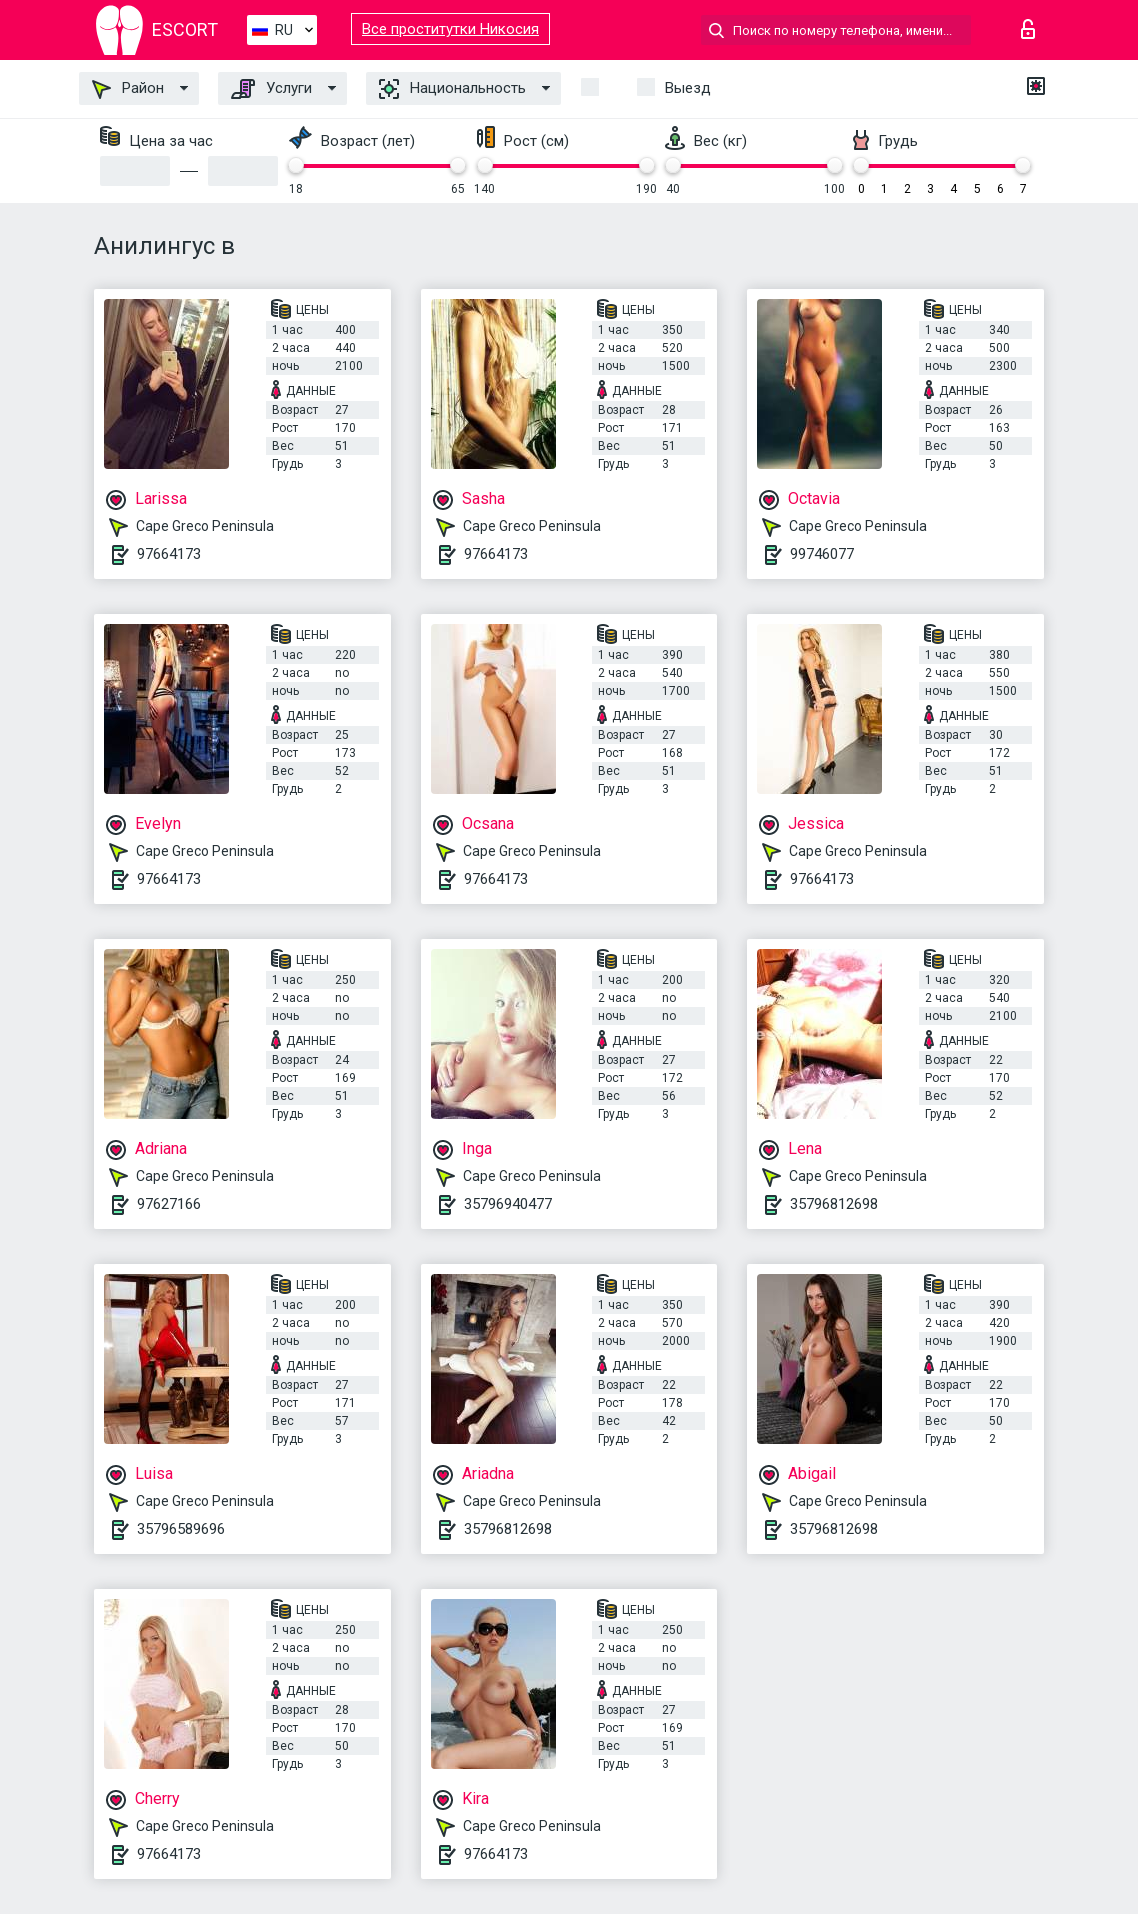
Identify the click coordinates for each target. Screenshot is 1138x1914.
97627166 (169, 1204)
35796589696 (181, 1529)
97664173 (169, 554)
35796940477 (508, 1204)
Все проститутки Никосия (450, 29)
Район (128, 89)
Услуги (271, 89)
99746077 (822, 554)
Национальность (452, 89)
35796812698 (834, 1204)
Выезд (688, 88)
